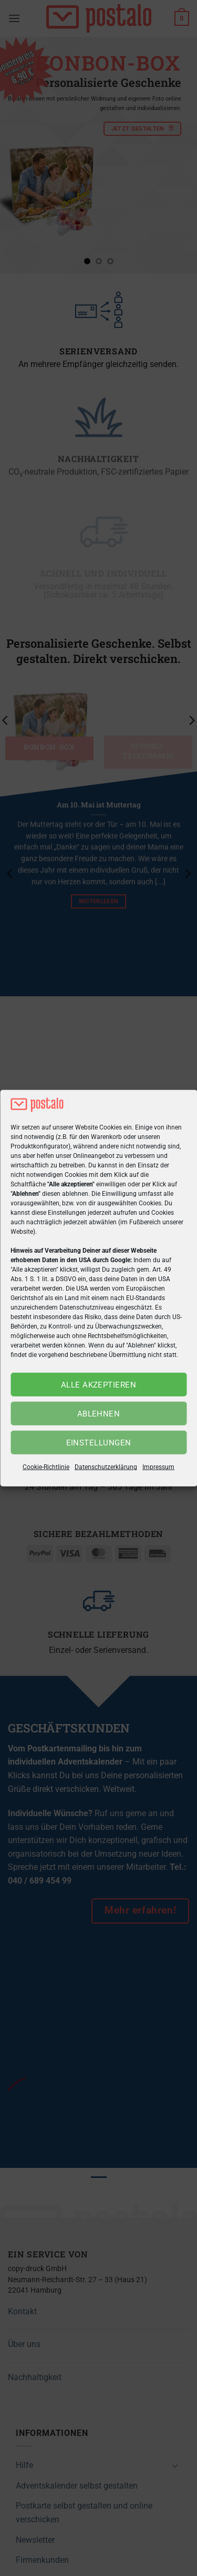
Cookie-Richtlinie (46, 1467)
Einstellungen (98, 1443)
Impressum (158, 1467)
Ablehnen (98, 1414)
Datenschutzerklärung (106, 1467)
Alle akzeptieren (98, 1385)
